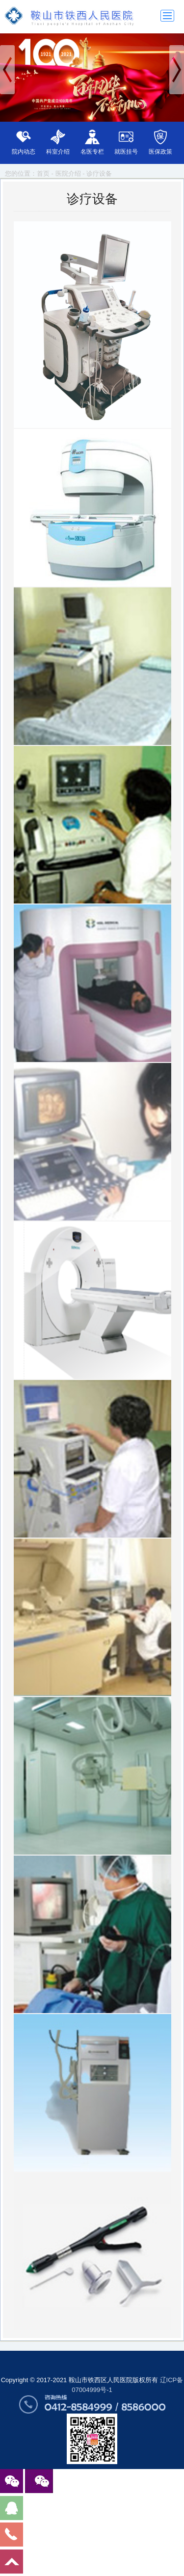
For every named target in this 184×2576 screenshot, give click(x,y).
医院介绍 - (71, 173)
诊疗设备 (99, 173)
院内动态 (23, 151)
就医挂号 (126, 151)
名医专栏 (92, 151)
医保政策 (160, 151)
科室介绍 (58, 151)
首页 (43, 173)
